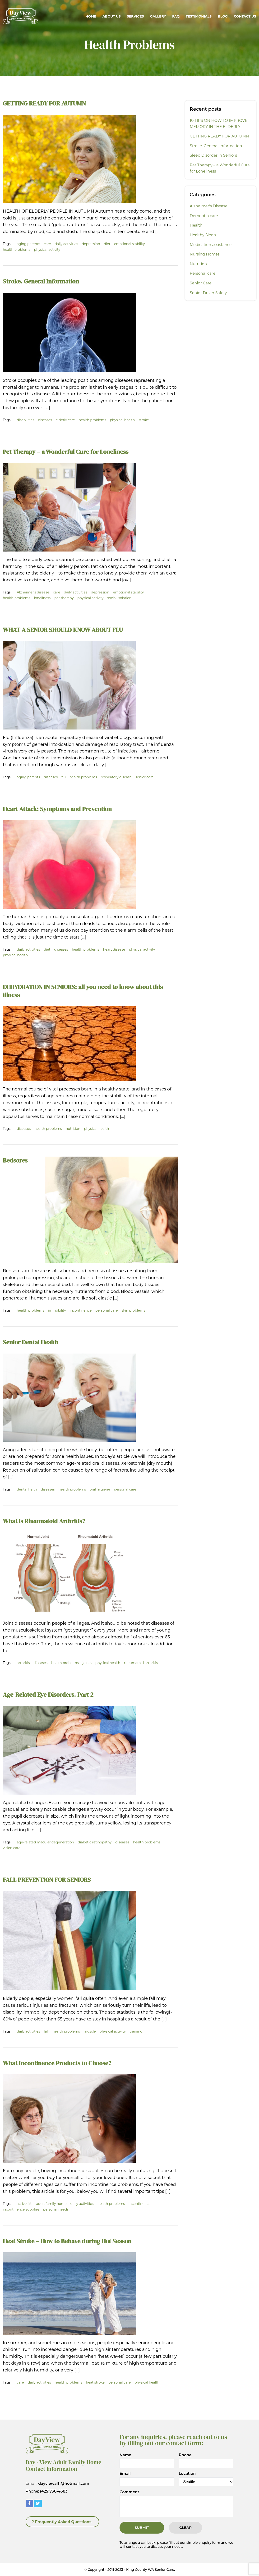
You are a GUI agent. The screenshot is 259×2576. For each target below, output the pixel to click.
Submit (142, 2527)
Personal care (202, 273)
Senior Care (201, 283)
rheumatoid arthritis (141, 1663)
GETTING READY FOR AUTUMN (44, 103)
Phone (185, 2455)
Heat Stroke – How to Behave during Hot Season (67, 2241)
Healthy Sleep (203, 235)
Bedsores (15, 1160)
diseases (45, 420)
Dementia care (204, 216)
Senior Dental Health (30, 1342)
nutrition (73, 1128)
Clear (186, 2527)
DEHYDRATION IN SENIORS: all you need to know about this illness (83, 991)
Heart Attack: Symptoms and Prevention (57, 809)
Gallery (158, 16)
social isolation (119, 598)
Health (196, 225)
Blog (223, 16)
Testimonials (199, 16)
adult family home (51, 2204)
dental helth (27, 1489)
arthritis (23, 1663)
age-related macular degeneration (45, 1842)
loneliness (42, 598)
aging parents (28, 244)
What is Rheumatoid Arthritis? (44, 1521)
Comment (129, 2492)
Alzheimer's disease (33, 592)
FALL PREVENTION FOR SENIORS (47, 1879)
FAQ (176, 16)
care (47, 244)
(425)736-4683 (53, 2491)
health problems (16, 249)
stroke (144, 420)
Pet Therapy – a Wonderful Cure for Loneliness (65, 451)
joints (87, 1663)
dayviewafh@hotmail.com (63, 2483)
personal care (106, 1310)
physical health (122, 420)
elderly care (65, 420)
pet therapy (64, 598)
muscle (90, 2031)
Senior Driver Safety (208, 293)
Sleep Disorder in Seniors (213, 155)
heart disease (114, 949)
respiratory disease (116, 777)
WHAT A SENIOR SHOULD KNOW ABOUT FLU (63, 629)
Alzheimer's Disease (208, 206)
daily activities (66, 244)
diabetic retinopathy (94, 1842)
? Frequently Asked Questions (61, 2522)
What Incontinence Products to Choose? (57, 2063)
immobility (57, 1310)
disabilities (25, 420)
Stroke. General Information (41, 281)
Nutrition (198, 264)
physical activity (47, 249)
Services (135, 16)
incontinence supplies (21, 2209)
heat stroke (95, 2382)
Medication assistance (211, 244)
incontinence (81, 1310)
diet (107, 244)
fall (46, 2031)
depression (91, 244)
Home (90, 16)
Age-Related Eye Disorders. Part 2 (48, 1694)
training (136, 2031)
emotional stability (129, 244)
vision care (11, 1848)
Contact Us (245, 16)
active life (24, 2204)
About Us (111, 16)
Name (125, 2455)
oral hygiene (100, 1489)
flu (63, 777)
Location (187, 2474)
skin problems (133, 1310)
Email (125, 2474)
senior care (144, 777)
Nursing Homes (205, 254)
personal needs (56, 2209)
